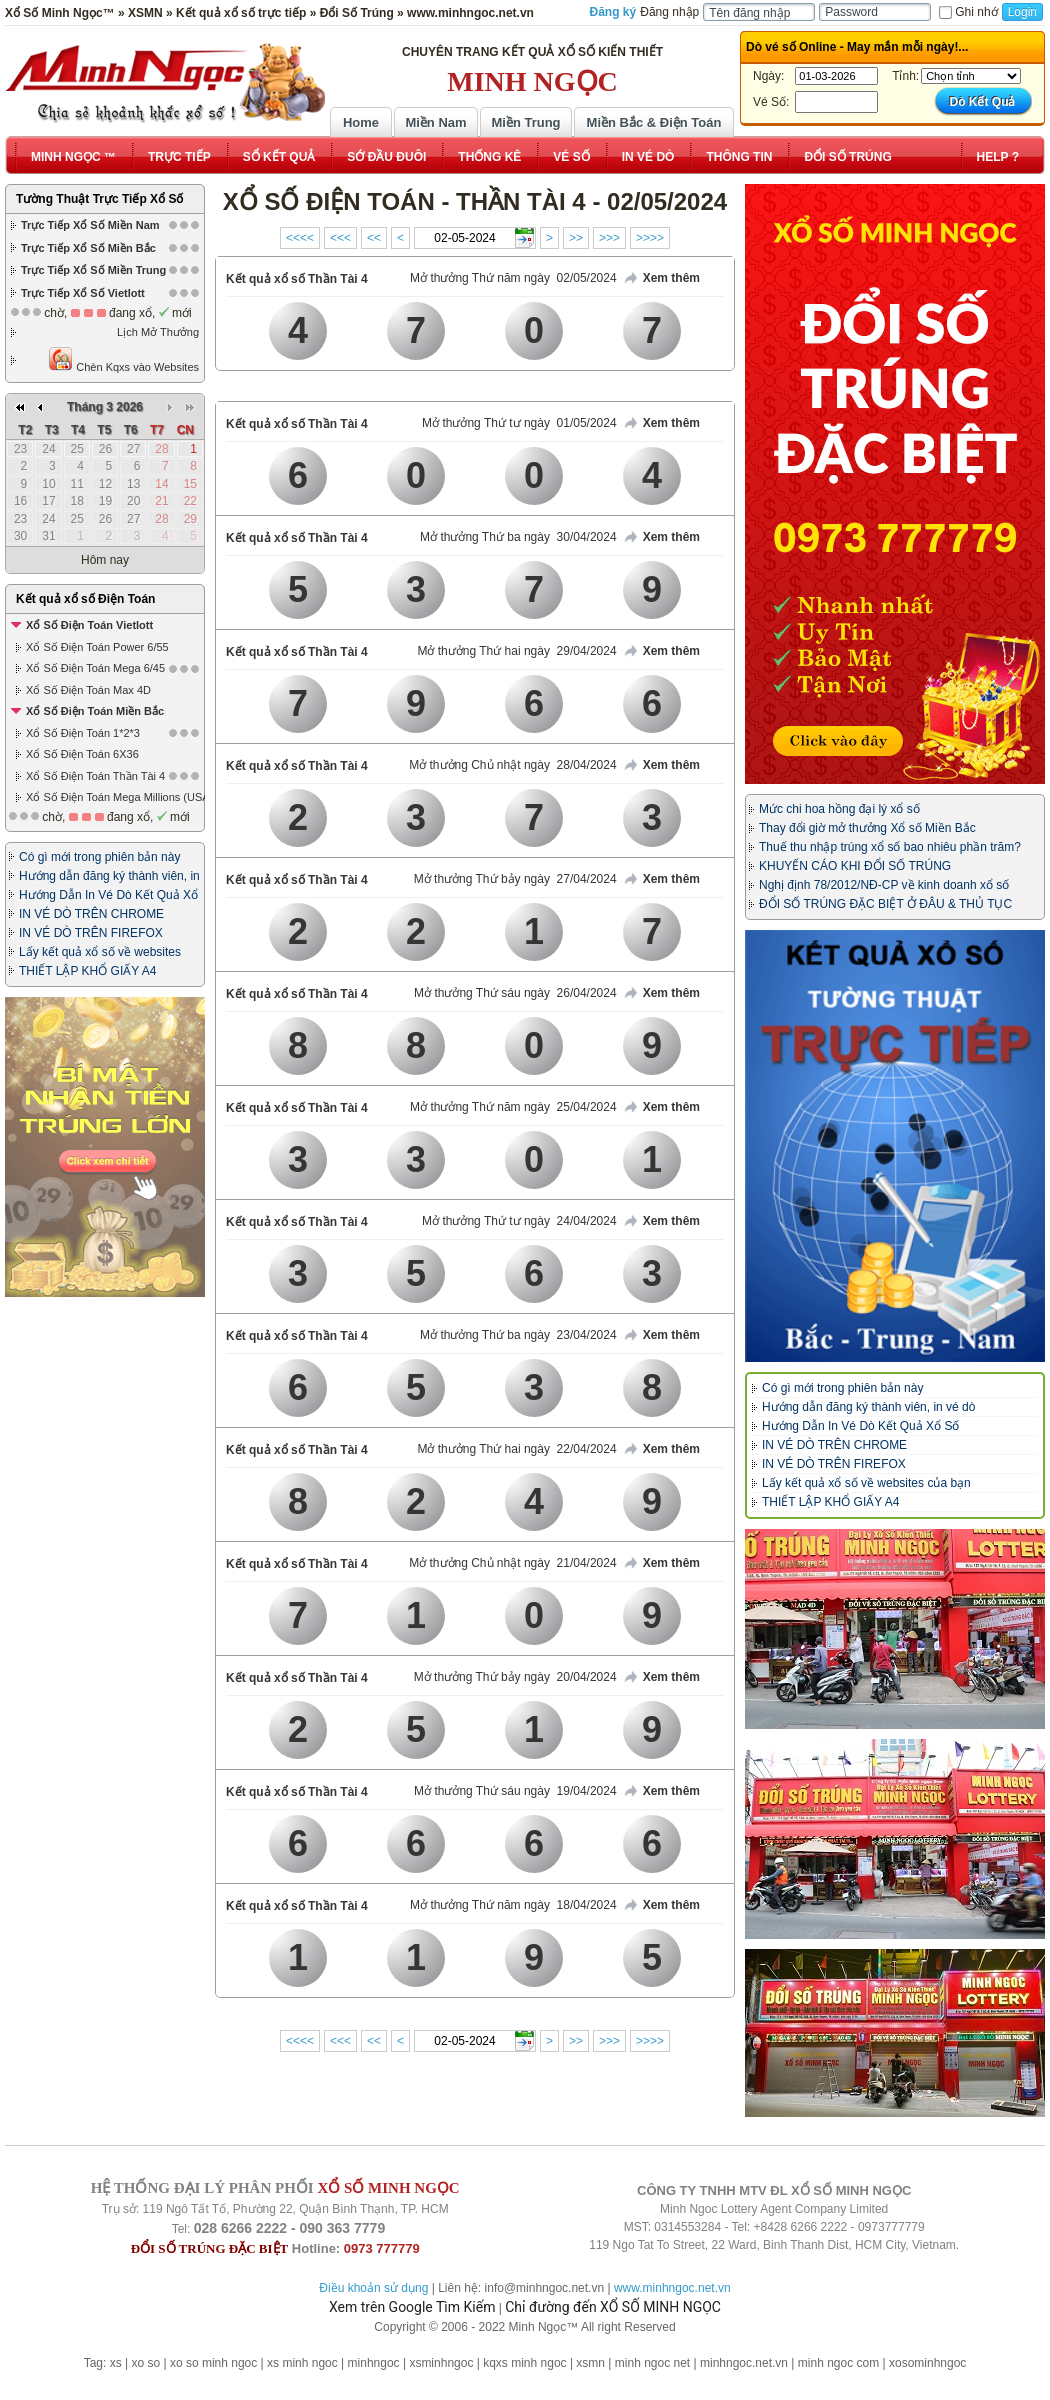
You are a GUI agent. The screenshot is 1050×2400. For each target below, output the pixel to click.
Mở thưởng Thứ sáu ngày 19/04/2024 (515, 1791)
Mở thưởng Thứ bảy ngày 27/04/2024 (515, 879)
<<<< (300, 238)
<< (374, 238)
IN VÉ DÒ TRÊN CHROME (91, 914)
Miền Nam (435, 122)
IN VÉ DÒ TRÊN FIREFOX (91, 933)
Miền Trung (525, 122)
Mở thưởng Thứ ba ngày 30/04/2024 (518, 537)
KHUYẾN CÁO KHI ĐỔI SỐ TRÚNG (855, 866)
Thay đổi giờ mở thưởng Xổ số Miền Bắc (867, 828)
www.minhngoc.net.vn (672, 2288)
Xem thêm (661, 279)
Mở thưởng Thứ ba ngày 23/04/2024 (518, 1335)
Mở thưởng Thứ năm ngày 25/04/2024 (513, 1107)
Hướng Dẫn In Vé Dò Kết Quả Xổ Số (860, 1426)
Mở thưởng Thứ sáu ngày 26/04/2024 (515, 993)
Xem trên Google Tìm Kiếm (412, 2307)
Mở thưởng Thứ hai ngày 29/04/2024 (516, 651)
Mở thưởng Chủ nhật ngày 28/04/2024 (512, 765)
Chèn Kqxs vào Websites (123, 359)
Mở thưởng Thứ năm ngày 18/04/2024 (513, 1905)
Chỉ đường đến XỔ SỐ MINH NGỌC (613, 2307)
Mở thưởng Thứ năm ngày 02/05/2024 (513, 278)
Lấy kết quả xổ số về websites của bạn (866, 1483)
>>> (609, 238)
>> (576, 238)
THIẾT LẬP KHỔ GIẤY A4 (87, 971)
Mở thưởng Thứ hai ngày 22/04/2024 (516, 1449)
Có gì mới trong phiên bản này (99, 857)
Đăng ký (613, 12)
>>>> (650, 238)
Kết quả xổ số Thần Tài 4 (297, 279)
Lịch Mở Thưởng (158, 332)
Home (361, 122)
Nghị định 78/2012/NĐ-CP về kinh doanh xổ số (884, 885)
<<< (340, 238)
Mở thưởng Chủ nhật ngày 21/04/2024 (512, 1563)
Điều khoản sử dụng (373, 2288)
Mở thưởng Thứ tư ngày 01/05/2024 (519, 423)
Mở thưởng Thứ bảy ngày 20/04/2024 (515, 1677)
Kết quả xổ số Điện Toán (85, 599)
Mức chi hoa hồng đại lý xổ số (839, 809)
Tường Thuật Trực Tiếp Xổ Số (99, 199)
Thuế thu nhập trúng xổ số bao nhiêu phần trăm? (890, 847)
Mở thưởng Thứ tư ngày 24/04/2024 (519, 1221)
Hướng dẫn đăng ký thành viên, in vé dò (868, 1407)
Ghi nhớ (968, 12)
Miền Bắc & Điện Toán (654, 122)
